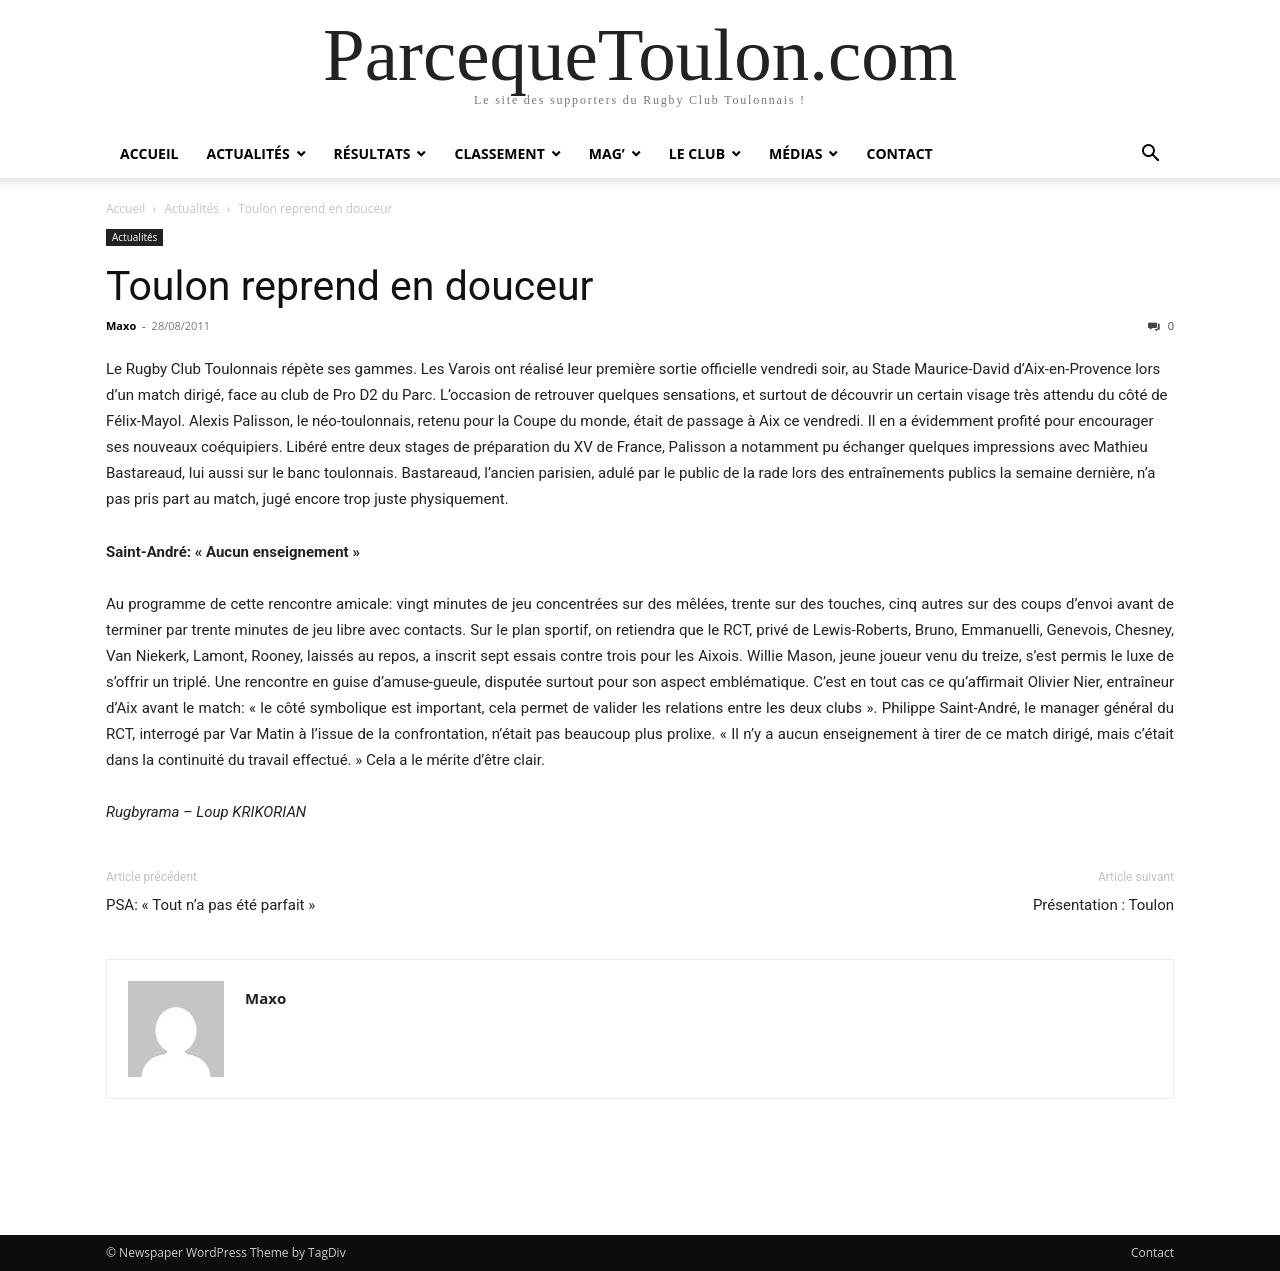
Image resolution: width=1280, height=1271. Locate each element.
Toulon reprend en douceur (349, 286)
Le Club (697, 153)
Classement (499, 153)
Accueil (149, 153)
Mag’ (607, 153)
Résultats (372, 153)
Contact (899, 153)
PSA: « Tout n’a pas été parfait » (210, 905)
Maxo (121, 325)
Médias (795, 153)
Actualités (247, 153)
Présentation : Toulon (1103, 905)
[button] (1150, 155)
